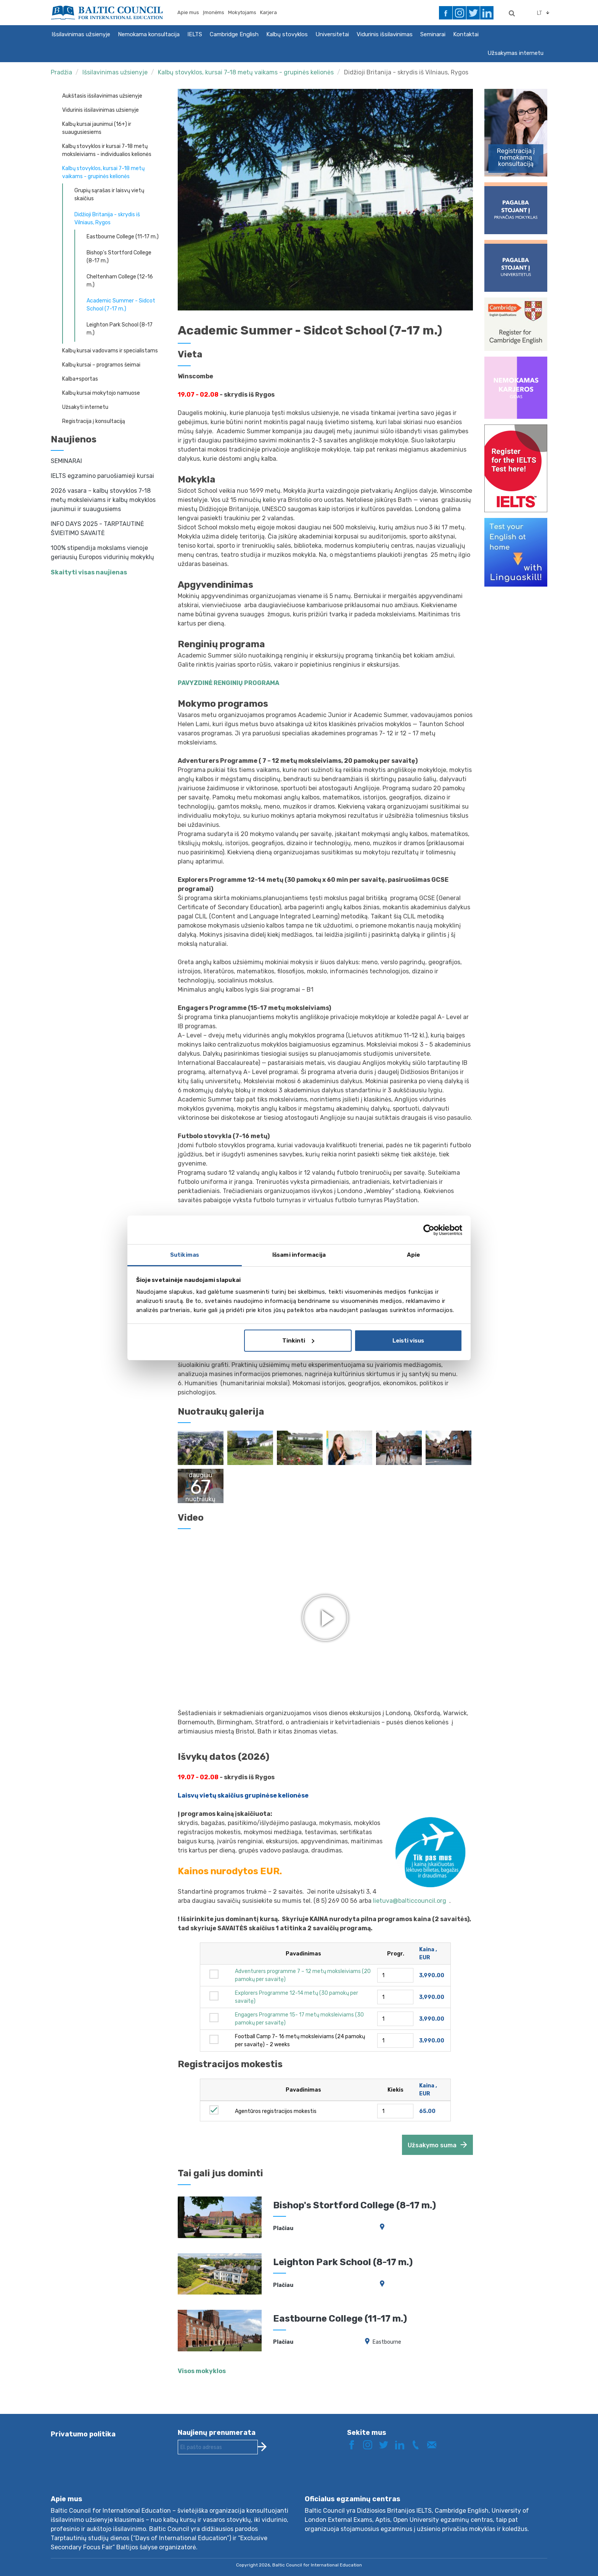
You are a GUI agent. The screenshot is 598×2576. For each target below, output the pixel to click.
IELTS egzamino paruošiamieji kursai (102, 475)
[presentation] (236, 2481)
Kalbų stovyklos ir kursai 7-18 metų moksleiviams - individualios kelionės (106, 150)
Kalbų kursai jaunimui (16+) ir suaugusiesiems (96, 128)
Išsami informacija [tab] (299, 1254)
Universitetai (332, 34)
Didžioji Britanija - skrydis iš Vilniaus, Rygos (406, 72)
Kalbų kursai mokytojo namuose (101, 393)
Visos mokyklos (202, 2371)
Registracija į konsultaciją (93, 421)
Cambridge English (234, 34)
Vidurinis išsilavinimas (385, 34)
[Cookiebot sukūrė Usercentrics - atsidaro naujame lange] (428, 1230)
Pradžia (61, 72)
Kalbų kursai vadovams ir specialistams (110, 350)
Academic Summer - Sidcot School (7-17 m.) (121, 304)
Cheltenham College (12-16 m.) (120, 280)
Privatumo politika (83, 2434)
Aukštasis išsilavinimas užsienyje (102, 96)
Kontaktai (466, 34)
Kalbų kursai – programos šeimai (101, 365)
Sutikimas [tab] (184, 1254)
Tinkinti (298, 1340)
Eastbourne (387, 2342)
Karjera (268, 12)
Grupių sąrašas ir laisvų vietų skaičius (109, 194)
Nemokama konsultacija (149, 34)
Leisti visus (408, 1340)
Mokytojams (242, 12)
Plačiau (283, 2228)
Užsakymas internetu (515, 53)
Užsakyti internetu (85, 407)
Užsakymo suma (432, 2145)
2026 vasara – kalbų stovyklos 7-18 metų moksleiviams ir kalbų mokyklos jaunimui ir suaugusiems (103, 500)
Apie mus (188, 12)
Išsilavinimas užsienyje (80, 34)
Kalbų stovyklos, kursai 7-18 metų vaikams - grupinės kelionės (246, 72)
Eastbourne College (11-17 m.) (123, 236)
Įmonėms (213, 12)
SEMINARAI (66, 461)
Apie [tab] (413, 1254)
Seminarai (432, 34)
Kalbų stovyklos (287, 34)
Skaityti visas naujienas (89, 572)
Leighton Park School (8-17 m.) (120, 329)
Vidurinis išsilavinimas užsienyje (100, 110)
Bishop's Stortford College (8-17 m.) (119, 256)
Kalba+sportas (80, 379)
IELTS (194, 34)
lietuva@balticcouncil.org (411, 1900)
